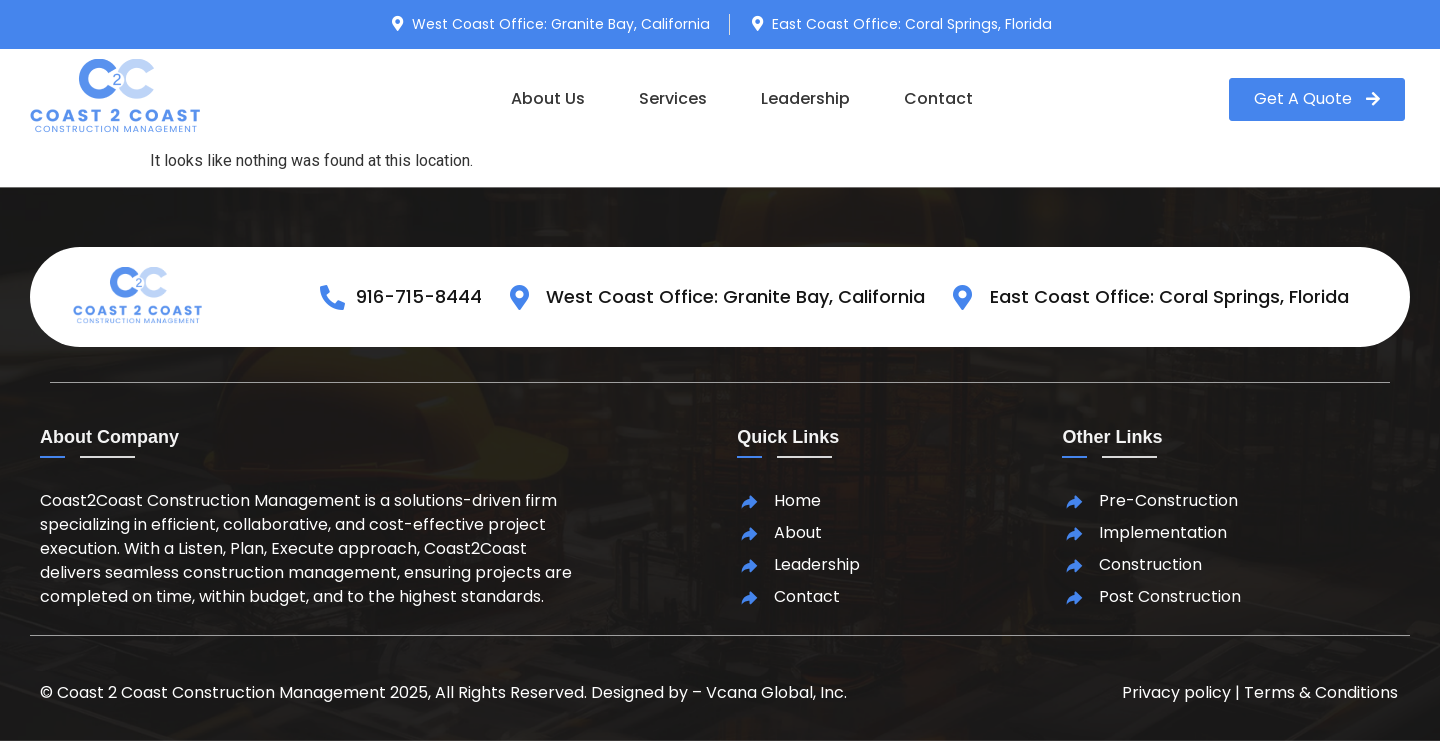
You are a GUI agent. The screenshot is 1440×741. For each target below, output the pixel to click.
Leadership (805, 98)
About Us (548, 98)
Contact (938, 98)
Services (673, 98)
